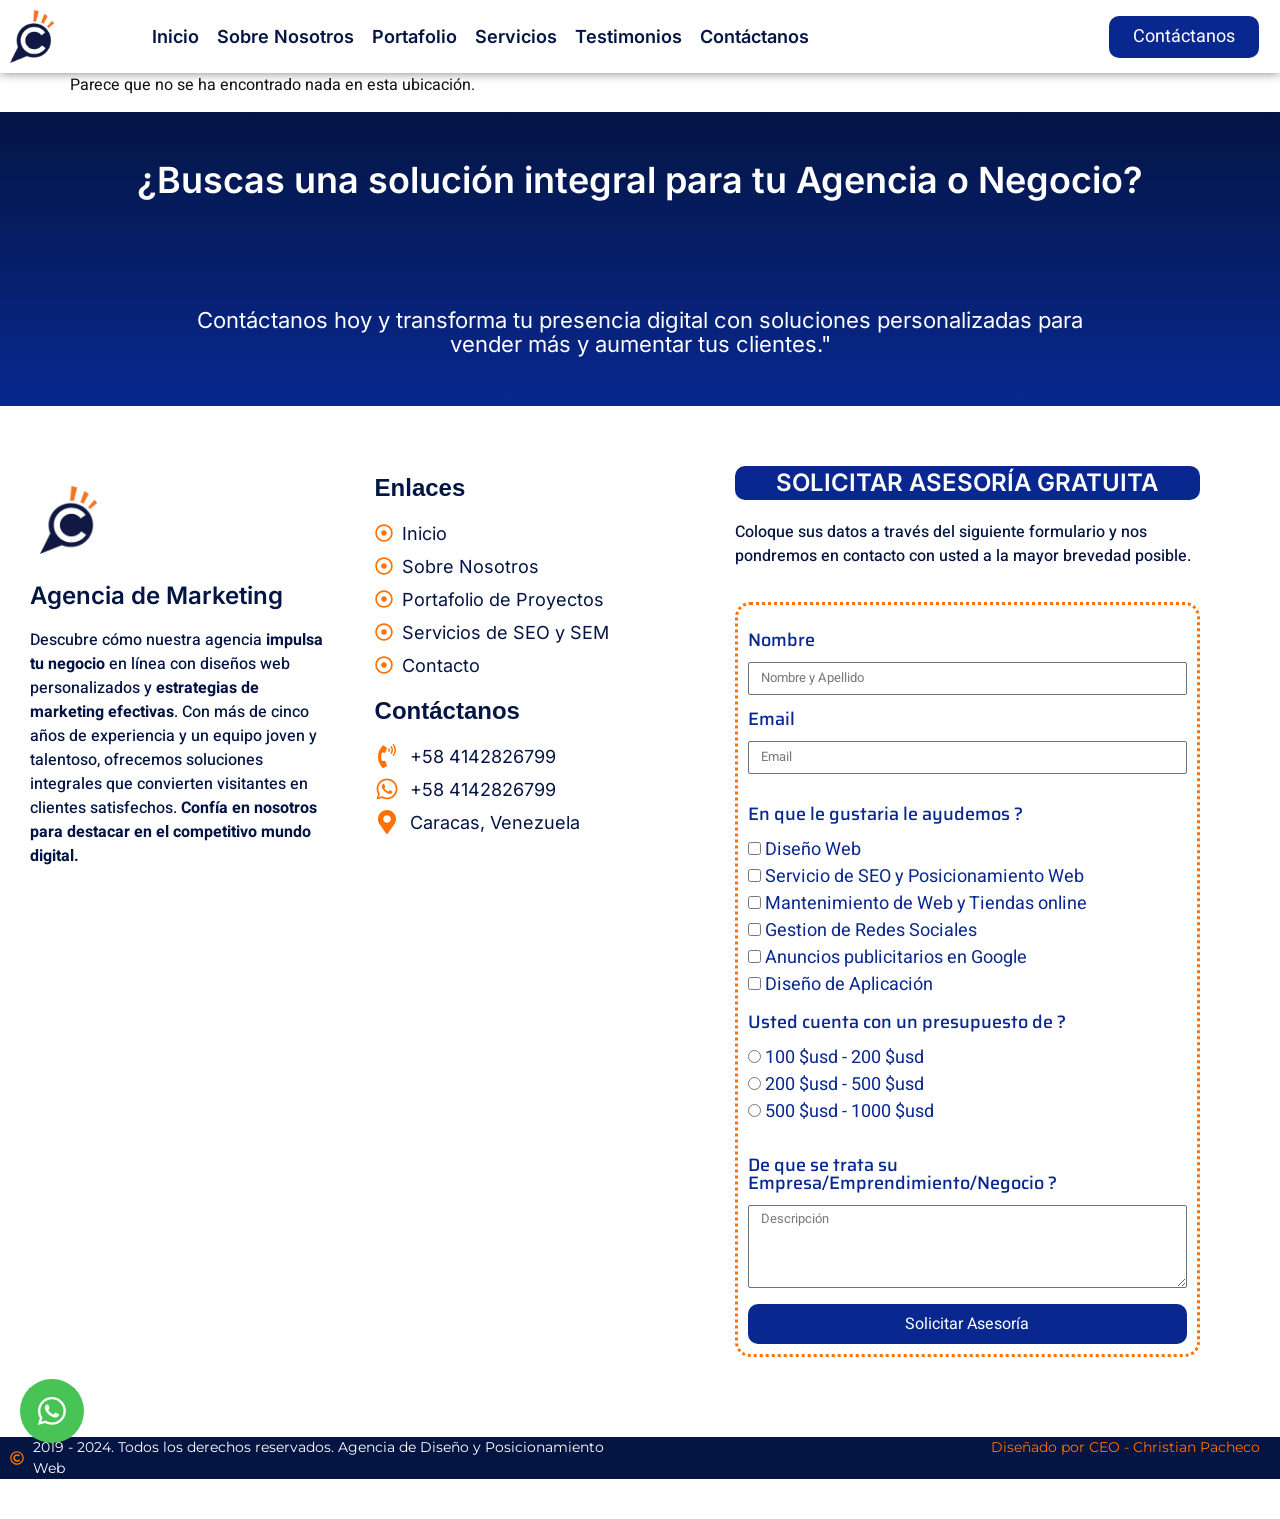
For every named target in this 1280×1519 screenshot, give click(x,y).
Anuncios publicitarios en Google (896, 957)
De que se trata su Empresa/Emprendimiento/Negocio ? (902, 1176)
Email (771, 721)
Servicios (516, 36)
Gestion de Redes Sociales (871, 930)
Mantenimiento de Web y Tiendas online (926, 903)
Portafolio (414, 36)
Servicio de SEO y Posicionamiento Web (924, 876)
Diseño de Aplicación (849, 984)
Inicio (175, 36)
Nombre (781, 642)
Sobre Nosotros (285, 36)
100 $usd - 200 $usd (844, 1057)
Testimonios (628, 36)
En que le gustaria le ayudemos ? (885, 816)
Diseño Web (813, 849)
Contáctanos (754, 36)
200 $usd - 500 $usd (844, 1084)
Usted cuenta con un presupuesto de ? (907, 1024)
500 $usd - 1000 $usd (849, 1111)
